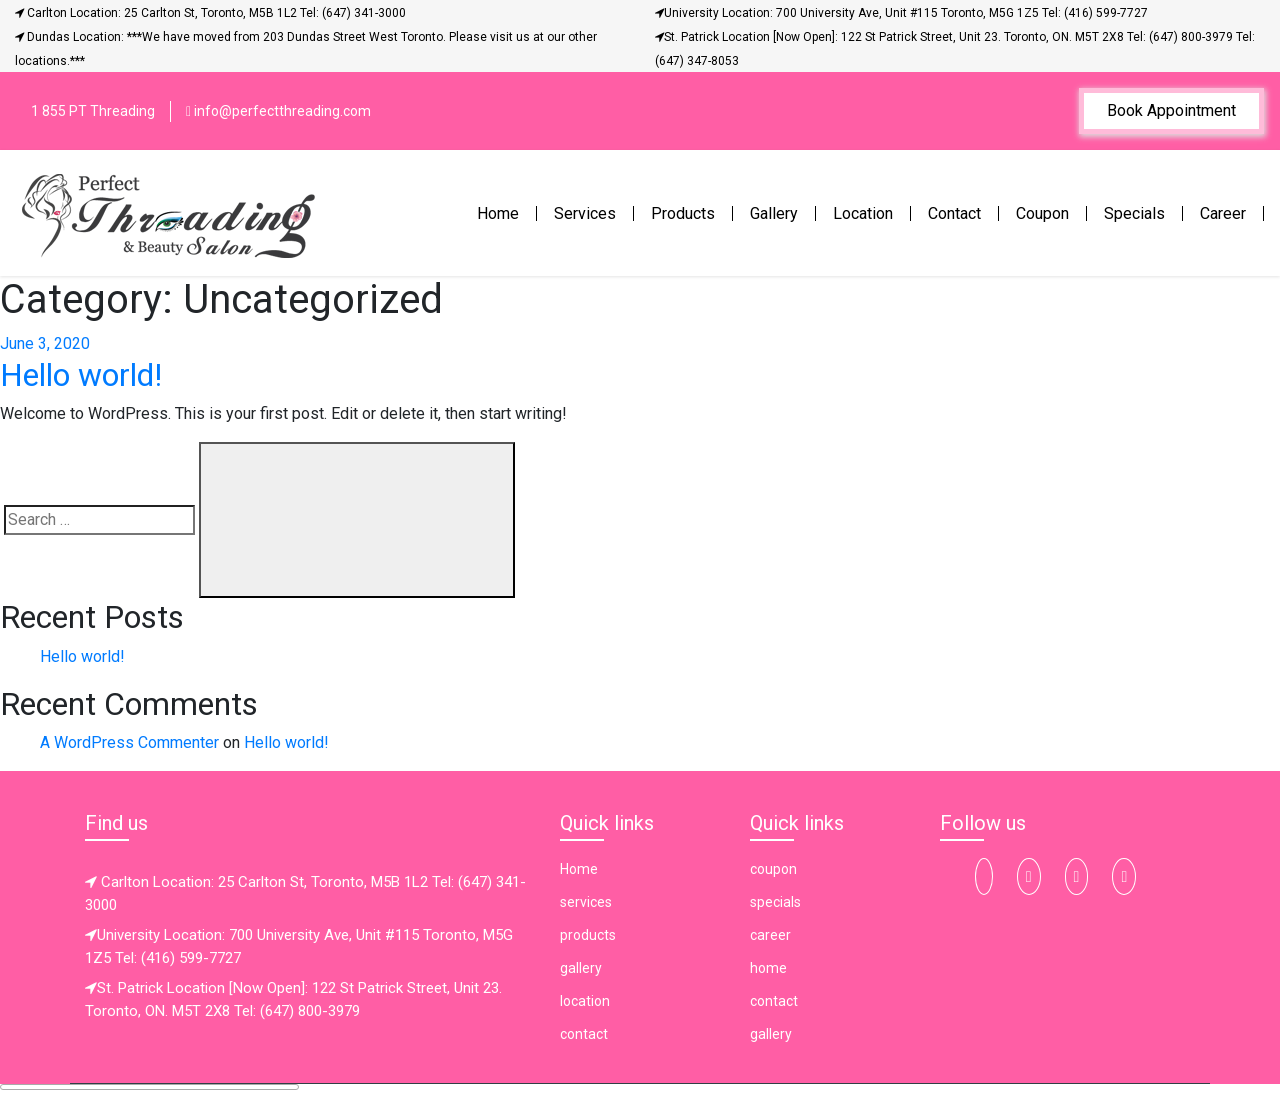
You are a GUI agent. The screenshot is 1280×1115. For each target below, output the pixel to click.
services (586, 902)
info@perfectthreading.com (278, 111)
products (588, 935)
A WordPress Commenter (129, 742)
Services (585, 213)
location (585, 1001)
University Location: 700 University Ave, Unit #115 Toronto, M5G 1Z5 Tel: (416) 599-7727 (901, 13)
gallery (581, 968)
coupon (773, 869)
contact (584, 1034)
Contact (954, 213)
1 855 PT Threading (93, 111)
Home (502, 212)
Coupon (1042, 213)
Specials (1134, 213)
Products (683, 213)
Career (1223, 213)
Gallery (774, 213)
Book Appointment (1171, 110)
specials (775, 902)
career (770, 935)
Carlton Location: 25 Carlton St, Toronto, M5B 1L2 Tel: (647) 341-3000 (210, 13)
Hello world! (81, 375)
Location (863, 213)
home (768, 968)
